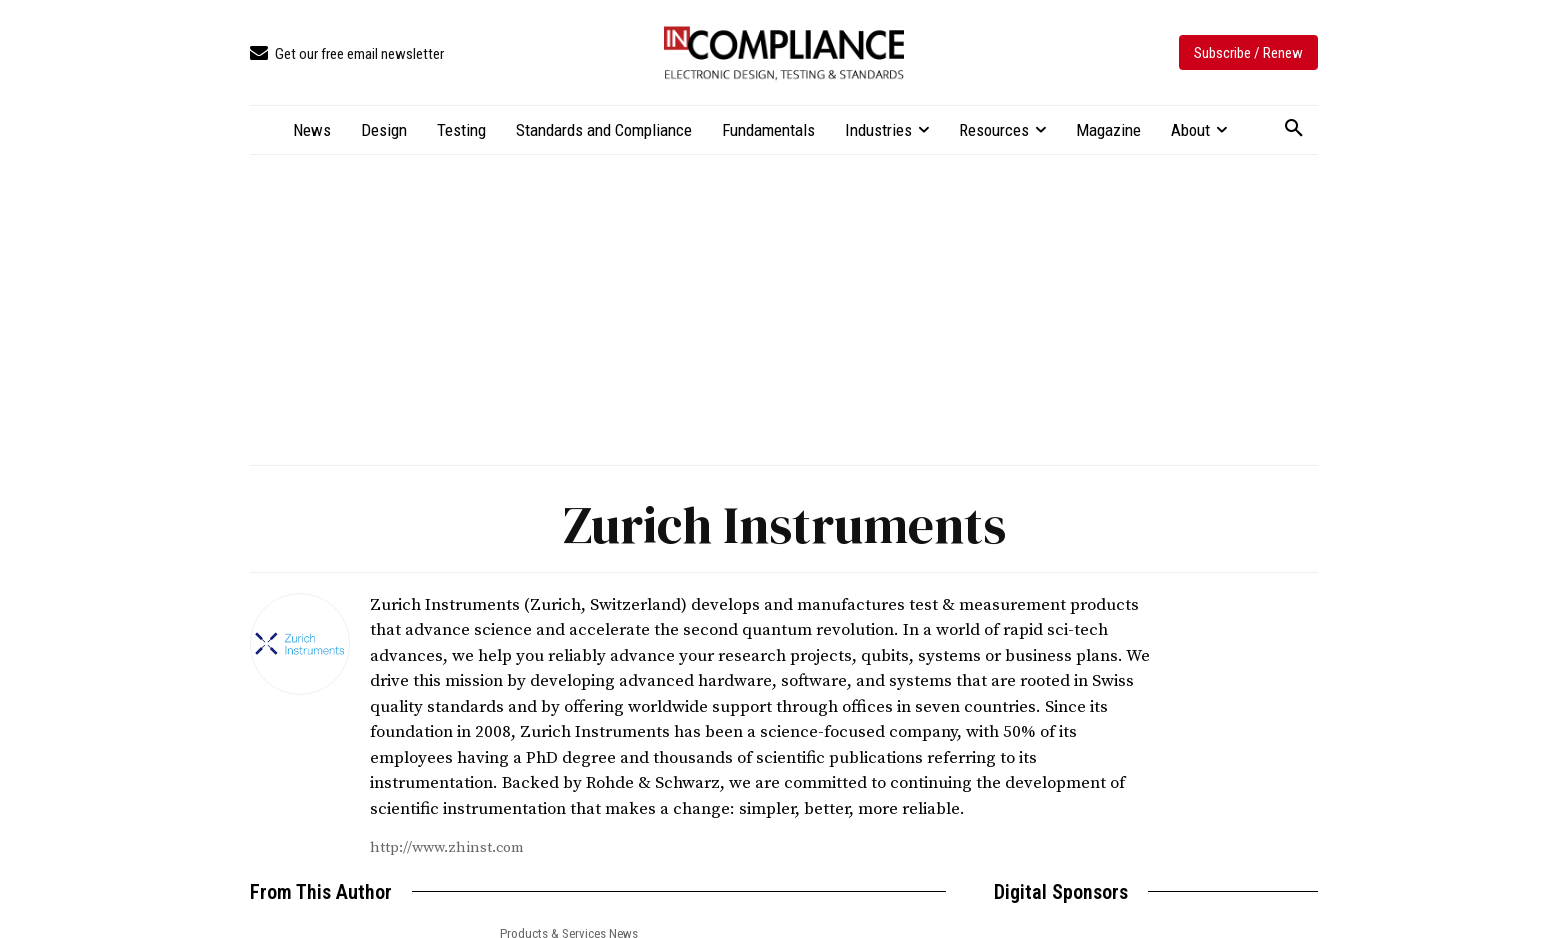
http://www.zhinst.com (447, 847)
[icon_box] (347, 54)
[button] (1294, 129)
